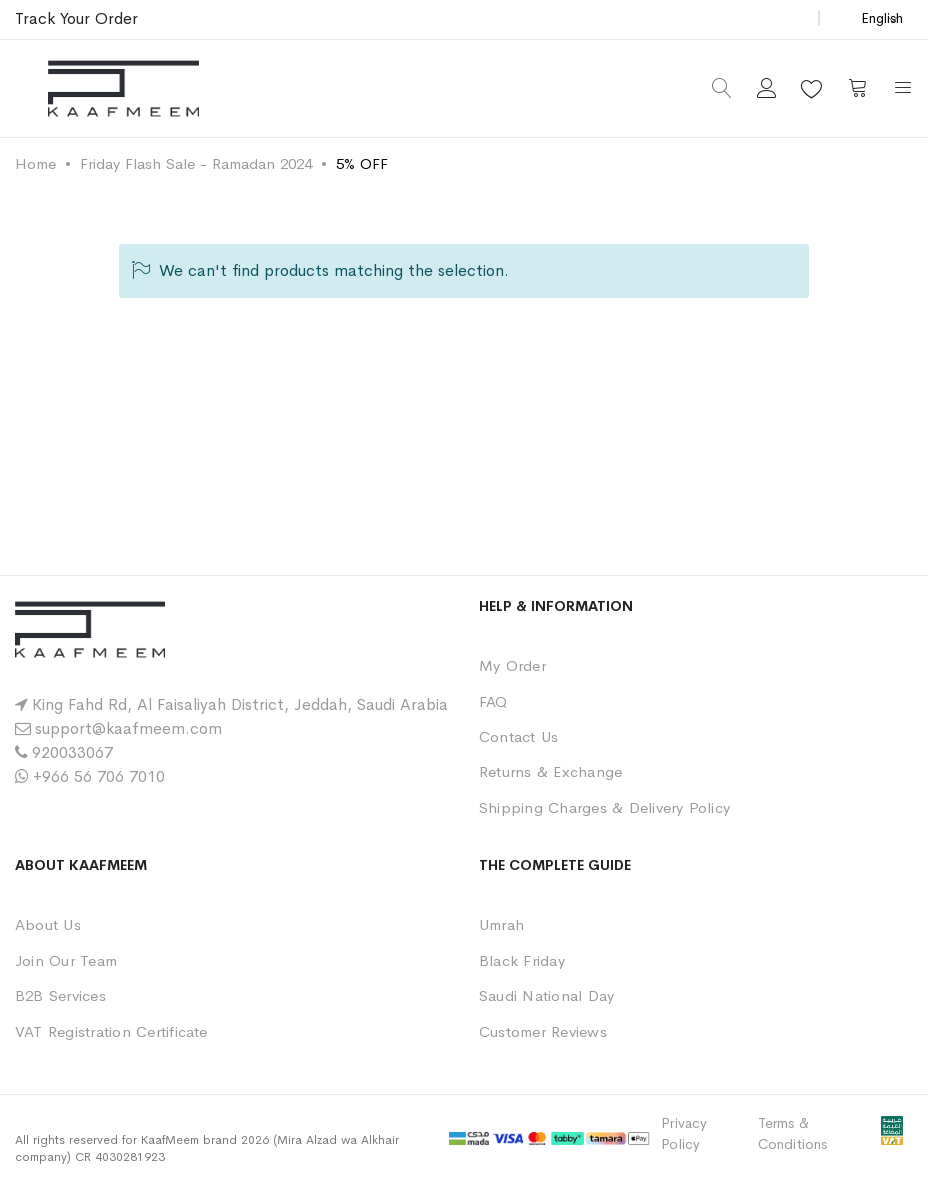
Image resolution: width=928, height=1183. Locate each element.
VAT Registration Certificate (111, 1031)
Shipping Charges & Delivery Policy (604, 807)
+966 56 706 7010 (99, 776)
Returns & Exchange (550, 771)
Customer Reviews (543, 1031)
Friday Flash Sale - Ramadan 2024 (196, 163)
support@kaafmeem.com (128, 728)
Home (35, 163)
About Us (48, 924)
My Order (512, 665)
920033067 (72, 752)
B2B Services (60, 995)
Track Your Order (76, 18)
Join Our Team (66, 960)
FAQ (493, 701)
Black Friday (522, 960)
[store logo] (123, 88)
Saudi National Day (546, 995)
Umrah (501, 924)
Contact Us (518, 736)
